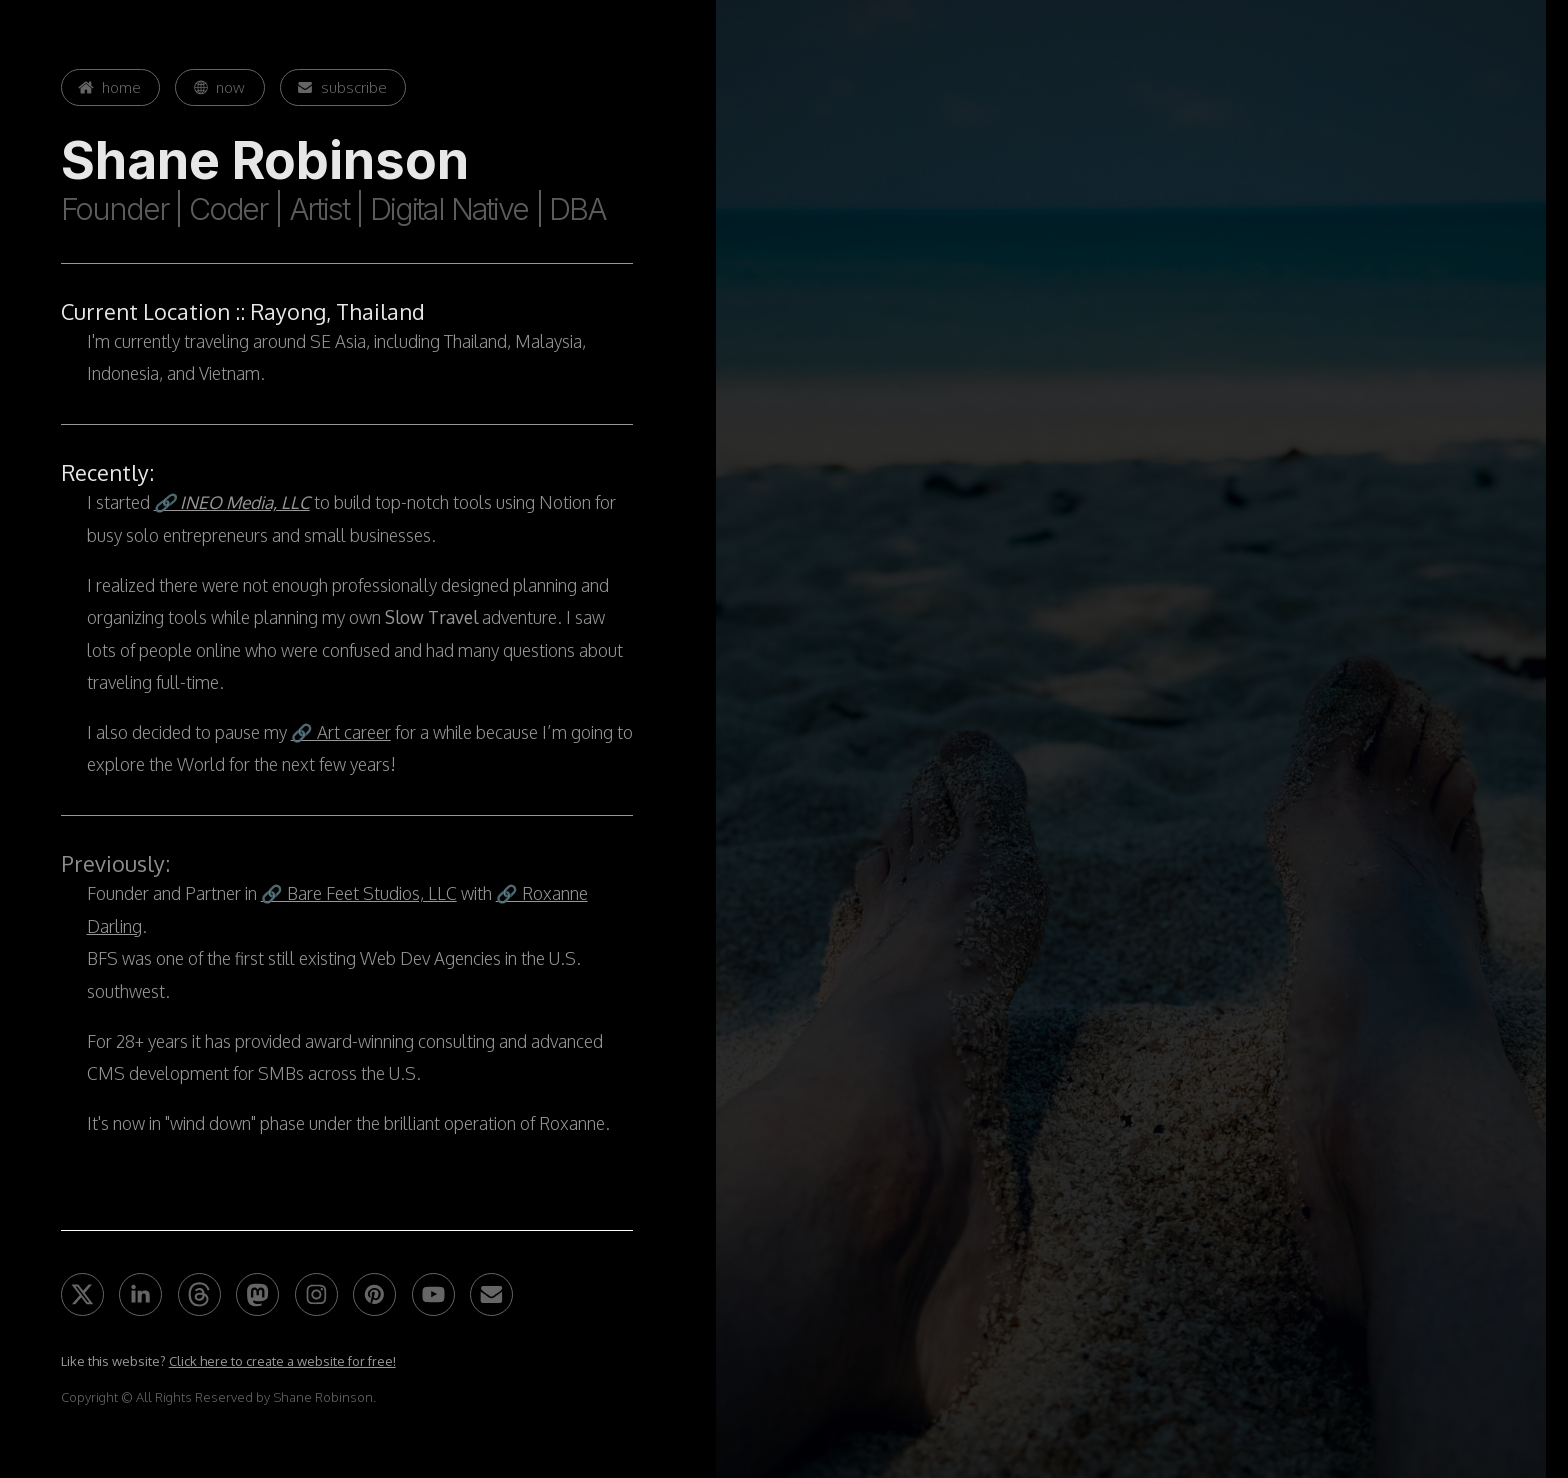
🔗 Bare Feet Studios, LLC (359, 893)
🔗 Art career (341, 732)
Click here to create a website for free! (282, 1361)
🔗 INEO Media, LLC (232, 502)
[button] (111, 87)
